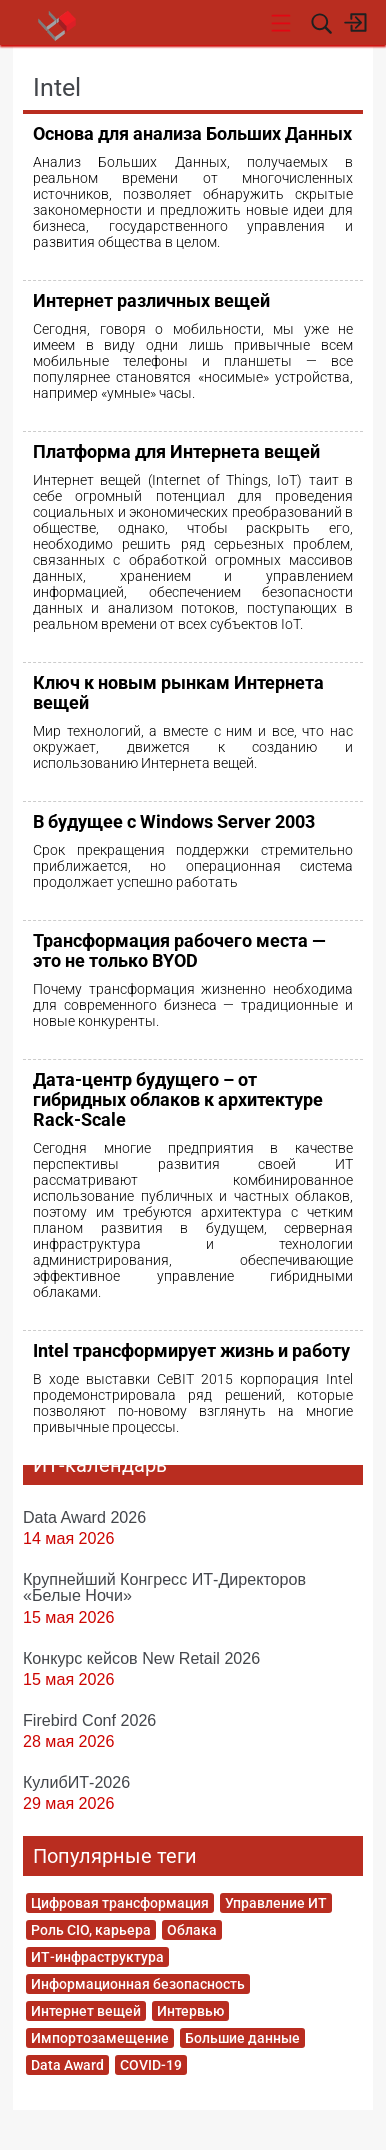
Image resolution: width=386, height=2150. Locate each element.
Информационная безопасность (138, 1984)
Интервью (190, 2011)
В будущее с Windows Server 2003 (174, 821)
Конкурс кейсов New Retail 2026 (141, 1658)
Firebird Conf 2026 (89, 1720)
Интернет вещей (86, 2011)
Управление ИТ (276, 1903)
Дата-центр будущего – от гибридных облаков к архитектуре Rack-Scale (178, 1099)
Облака (192, 1930)
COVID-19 (151, 2065)
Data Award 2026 (84, 1517)
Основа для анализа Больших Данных (192, 133)
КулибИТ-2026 (76, 1782)
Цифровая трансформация (120, 1903)
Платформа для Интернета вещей (176, 451)
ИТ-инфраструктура (97, 1957)
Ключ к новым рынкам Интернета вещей (178, 692)
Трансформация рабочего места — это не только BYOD (179, 950)
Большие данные (242, 2038)
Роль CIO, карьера (91, 1930)
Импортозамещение (100, 2038)
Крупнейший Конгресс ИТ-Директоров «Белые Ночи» (164, 1587)
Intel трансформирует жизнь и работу (191, 1350)
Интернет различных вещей (151, 300)
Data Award (67, 2065)
